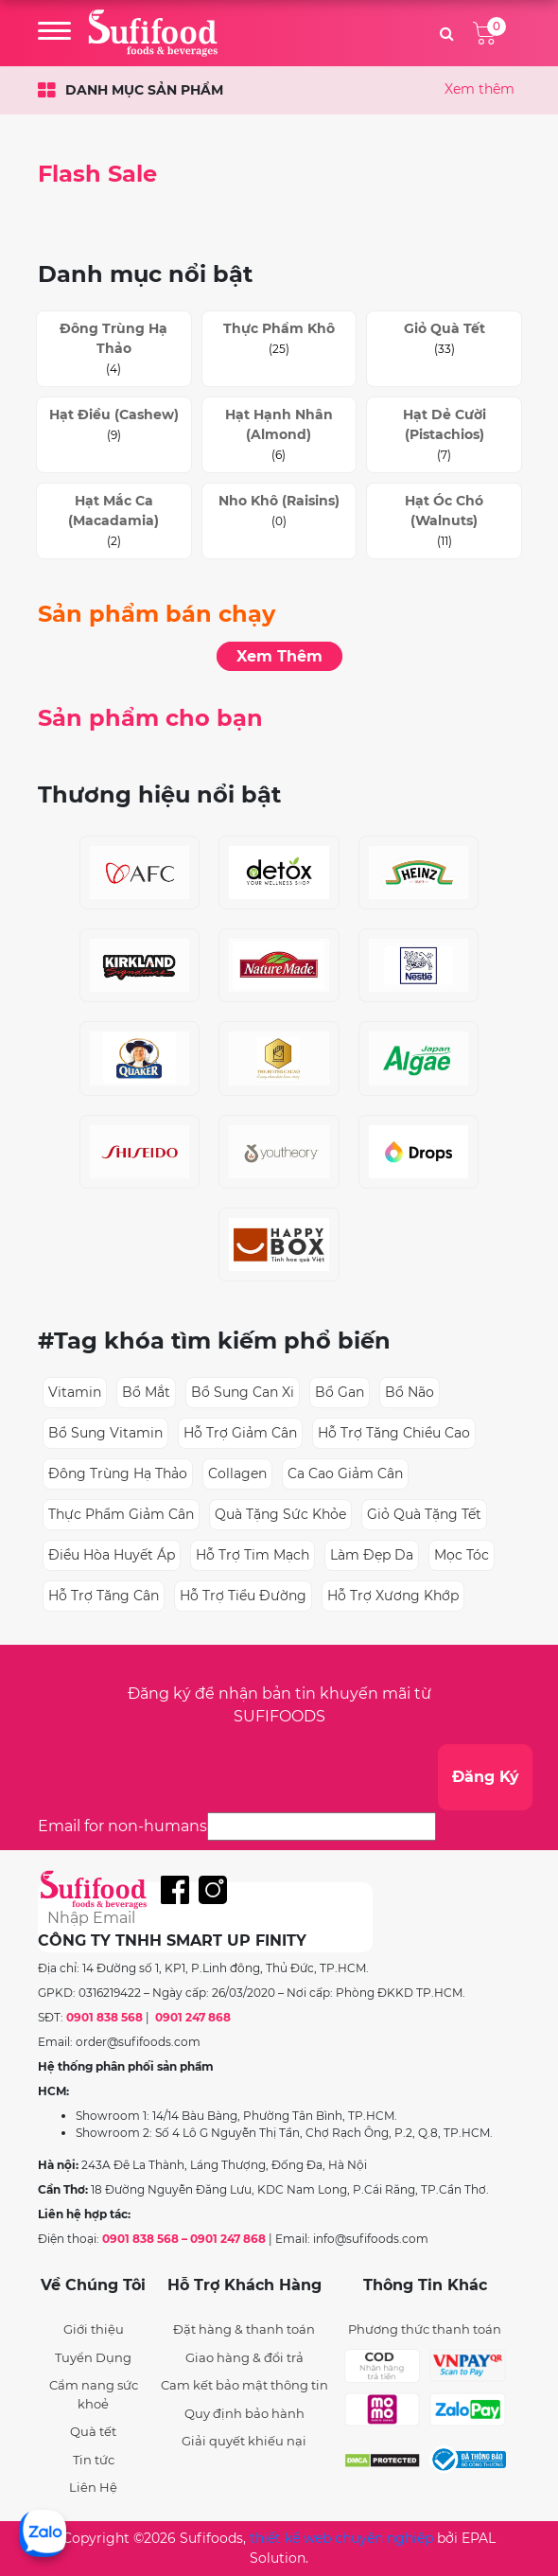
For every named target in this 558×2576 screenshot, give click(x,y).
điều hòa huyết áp (111, 1554)
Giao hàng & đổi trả (244, 2357)
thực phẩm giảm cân (121, 1514)
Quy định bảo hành (244, 2413)
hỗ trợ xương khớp (393, 1595)
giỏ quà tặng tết (424, 1514)
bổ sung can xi (242, 1392)
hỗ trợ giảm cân (240, 1432)
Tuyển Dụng (93, 2357)
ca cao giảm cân (345, 1473)
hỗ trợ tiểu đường (243, 1595)
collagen (237, 1473)
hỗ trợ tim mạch (252, 1554)
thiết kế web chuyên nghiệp (341, 2538)
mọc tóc (461, 1554)
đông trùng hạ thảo (117, 1473)
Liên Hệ (93, 2487)
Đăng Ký (485, 1777)
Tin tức (93, 2459)
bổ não (409, 1392)
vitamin (74, 1392)
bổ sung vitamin (105, 1432)
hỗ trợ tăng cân (103, 1595)
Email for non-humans (122, 1826)
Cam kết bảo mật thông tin (244, 2384)
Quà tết (93, 2431)
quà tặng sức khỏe (280, 1514)
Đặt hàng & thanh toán (244, 2329)
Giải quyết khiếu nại (244, 2440)
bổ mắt (146, 1392)
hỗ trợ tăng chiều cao (394, 1432)
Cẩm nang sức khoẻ (93, 2394)
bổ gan (339, 1392)
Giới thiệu (93, 2329)
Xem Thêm (279, 656)
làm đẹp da (371, 1554)
